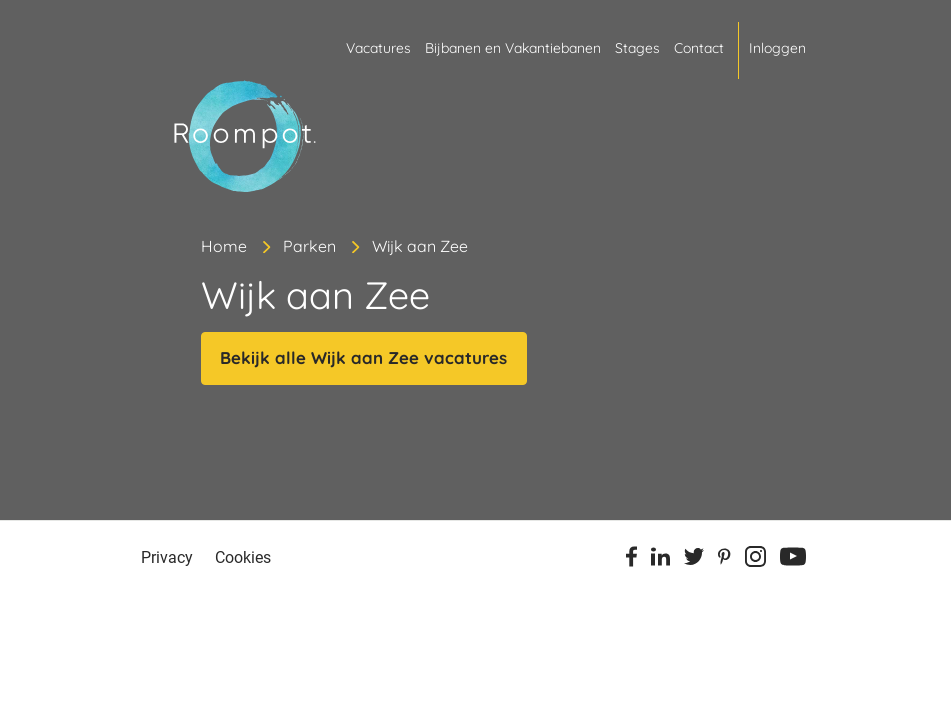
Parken (309, 246)
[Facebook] (631, 560)
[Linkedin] (660, 560)
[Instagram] (755, 560)
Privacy (167, 557)
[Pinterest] (724, 560)
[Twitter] (694, 560)
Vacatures (378, 48)
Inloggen (777, 48)
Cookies (243, 557)
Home (224, 246)
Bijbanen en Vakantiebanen (513, 48)
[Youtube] (793, 560)
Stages (637, 48)
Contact (699, 48)
